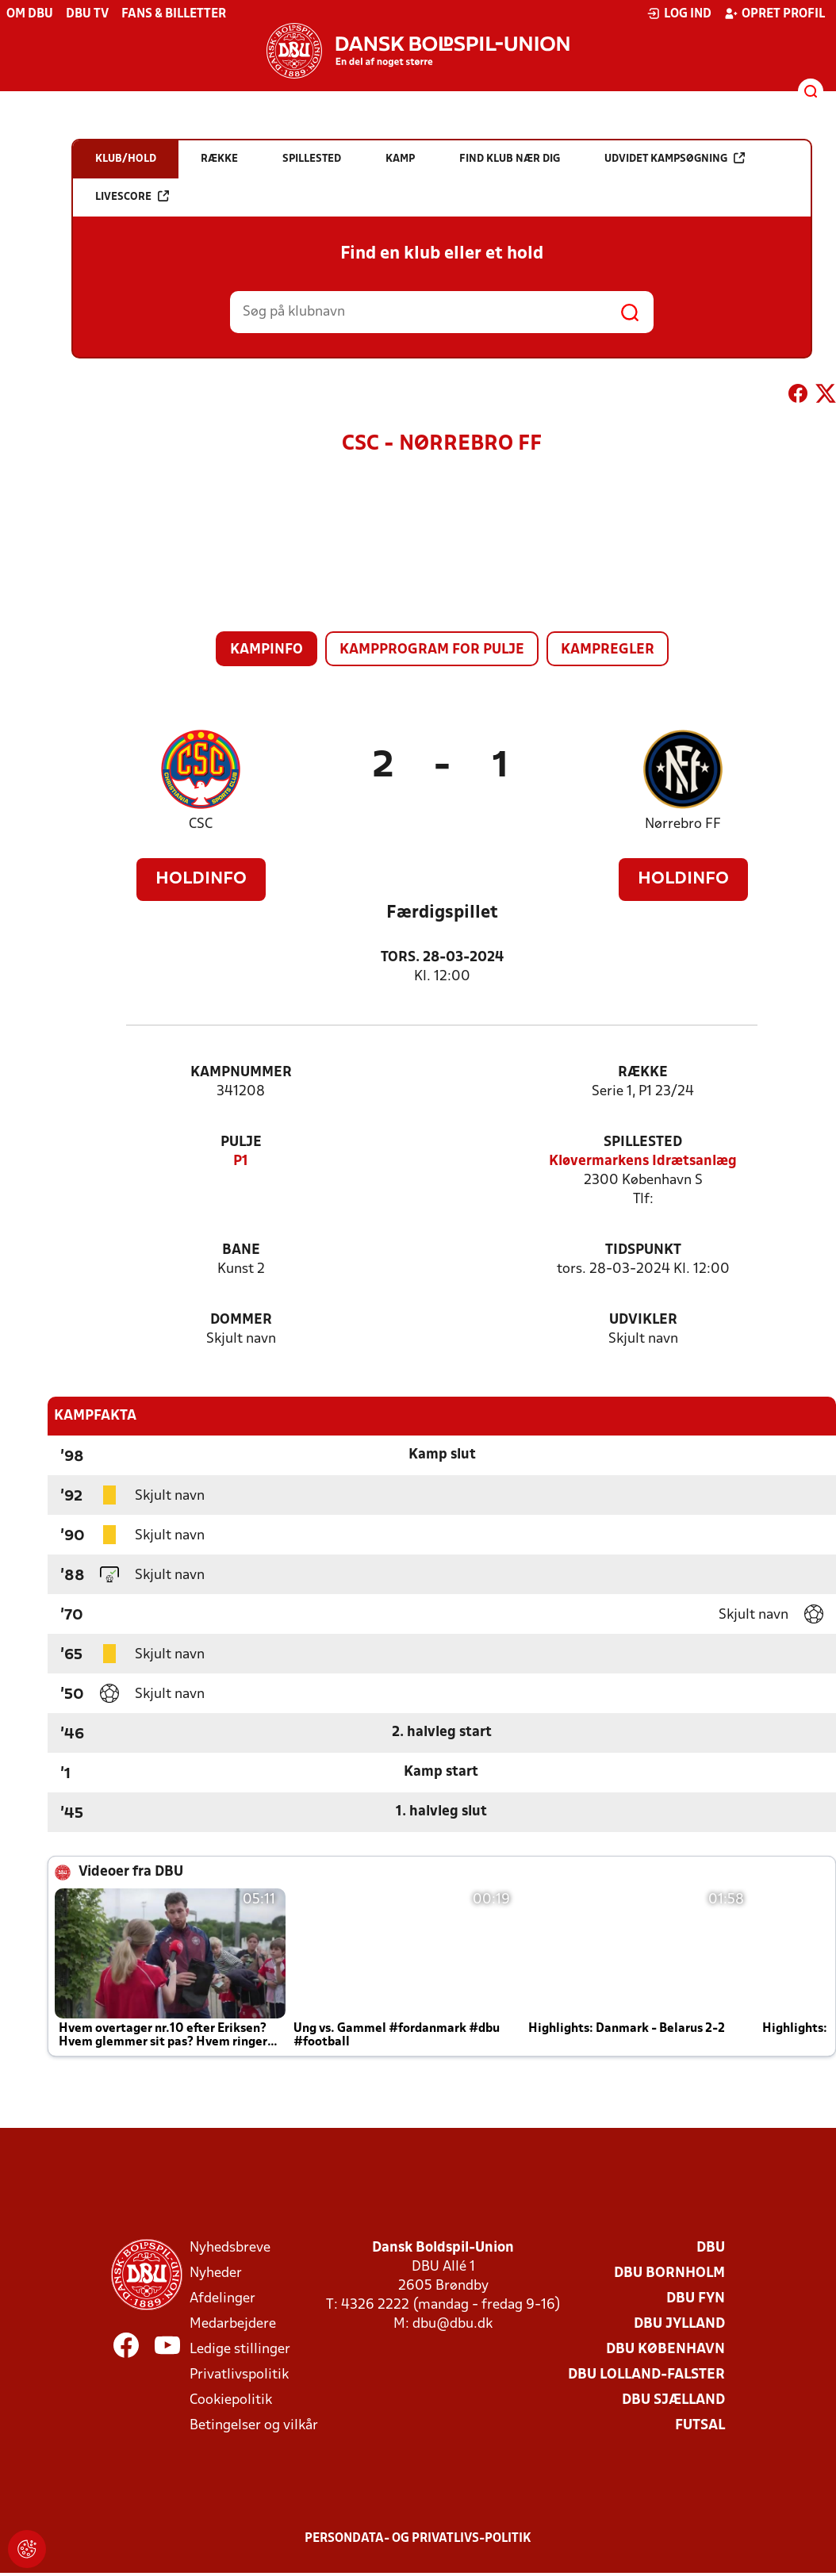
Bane (241, 1250)
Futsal (700, 2425)
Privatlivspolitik (239, 2375)
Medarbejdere (233, 2324)
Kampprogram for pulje (431, 650)
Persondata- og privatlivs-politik (418, 2538)
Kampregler (607, 650)
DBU (710, 2248)
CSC (201, 824)
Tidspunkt (643, 1250)
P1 (240, 1161)
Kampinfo (266, 650)
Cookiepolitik (231, 2400)
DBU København (665, 2349)
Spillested (643, 1142)
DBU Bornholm (669, 2273)
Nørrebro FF (683, 824)
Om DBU (29, 14)
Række (643, 1072)
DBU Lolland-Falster (646, 2375)
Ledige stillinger (240, 2349)
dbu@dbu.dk (452, 2324)
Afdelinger (222, 2299)
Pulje (241, 1142)
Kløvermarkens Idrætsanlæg (643, 1161)
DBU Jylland (679, 2324)
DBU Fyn (695, 2299)
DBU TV (87, 14)
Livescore (132, 196)
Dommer (241, 1320)
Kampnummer (241, 1072)
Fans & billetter (173, 14)
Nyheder (216, 2273)
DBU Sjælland (673, 2400)
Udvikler (643, 1320)
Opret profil (774, 13)
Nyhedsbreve (230, 2248)
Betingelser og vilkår (254, 2425)
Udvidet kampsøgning (674, 158)
